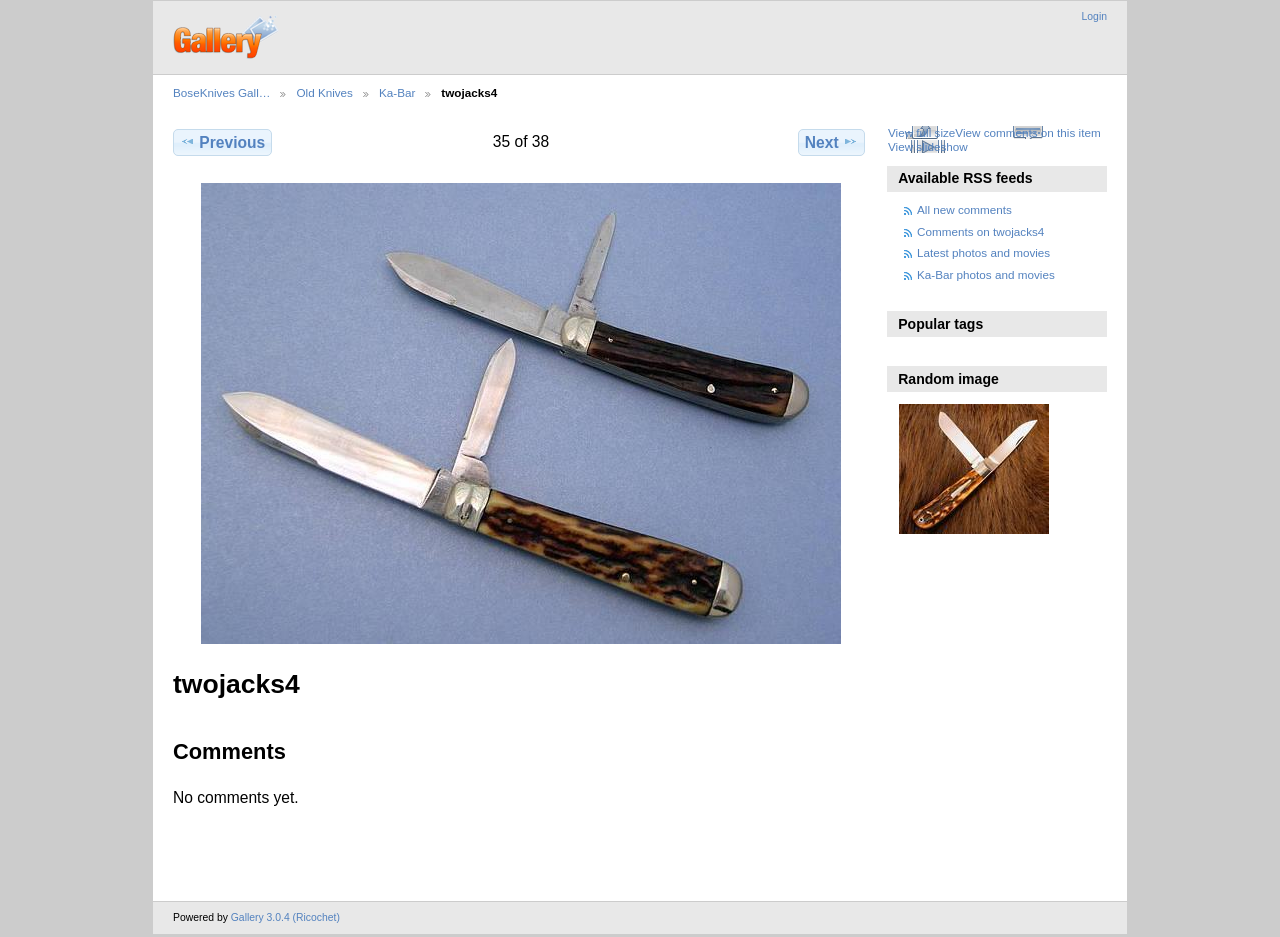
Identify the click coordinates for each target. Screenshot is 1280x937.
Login (1094, 16)
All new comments (964, 209)
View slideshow (928, 146)
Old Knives (324, 92)
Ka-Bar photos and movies (986, 274)
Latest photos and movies (983, 252)
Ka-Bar (397, 92)
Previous (222, 142)
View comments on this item (1027, 132)
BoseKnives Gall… (221, 92)
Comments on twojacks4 (980, 231)
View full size (921, 132)
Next (831, 142)
